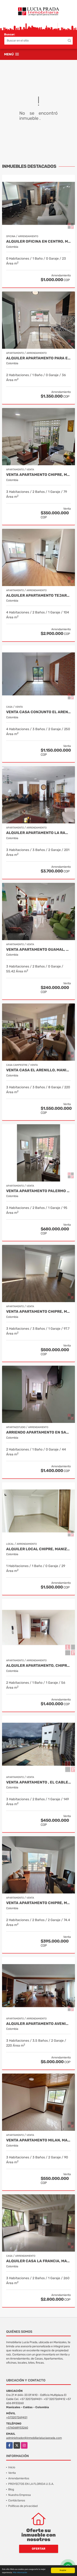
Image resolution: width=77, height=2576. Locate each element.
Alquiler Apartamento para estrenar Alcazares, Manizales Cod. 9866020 (38, 358)
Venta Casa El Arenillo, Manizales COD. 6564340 (38, 1070)
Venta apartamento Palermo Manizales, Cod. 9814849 (38, 1191)
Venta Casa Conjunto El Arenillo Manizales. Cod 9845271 (38, 712)
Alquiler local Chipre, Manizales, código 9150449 (38, 1549)
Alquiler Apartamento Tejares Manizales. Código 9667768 (38, 595)
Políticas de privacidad (23, 2506)
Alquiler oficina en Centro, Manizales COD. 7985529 (38, 241)
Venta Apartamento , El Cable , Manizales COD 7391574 (38, 1782)
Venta (12, 2473)
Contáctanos (16, 2500)
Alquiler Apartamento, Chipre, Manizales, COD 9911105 (38, 1666)
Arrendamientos (18, 2478)
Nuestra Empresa (19, 2495)
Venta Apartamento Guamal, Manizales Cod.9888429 (38, 949)
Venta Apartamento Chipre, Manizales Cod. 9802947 (38, 1311)
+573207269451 (16, 2417)
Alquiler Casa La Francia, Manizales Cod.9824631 (38, 2261)
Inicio (11, 2467)
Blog (11, 2489)
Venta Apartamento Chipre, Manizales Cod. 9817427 (38, 475)
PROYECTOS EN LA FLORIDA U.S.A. (31, 2484)
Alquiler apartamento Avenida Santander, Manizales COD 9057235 (38, 2024)
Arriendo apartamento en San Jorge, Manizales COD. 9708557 (38, 1432)
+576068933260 (17, 2427)
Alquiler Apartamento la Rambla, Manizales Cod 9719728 (38, 833)
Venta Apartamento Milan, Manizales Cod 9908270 (38, 2140)
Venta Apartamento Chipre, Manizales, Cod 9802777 (38, 1903)
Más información (20, 2572)
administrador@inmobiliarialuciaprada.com (34, 2438)
